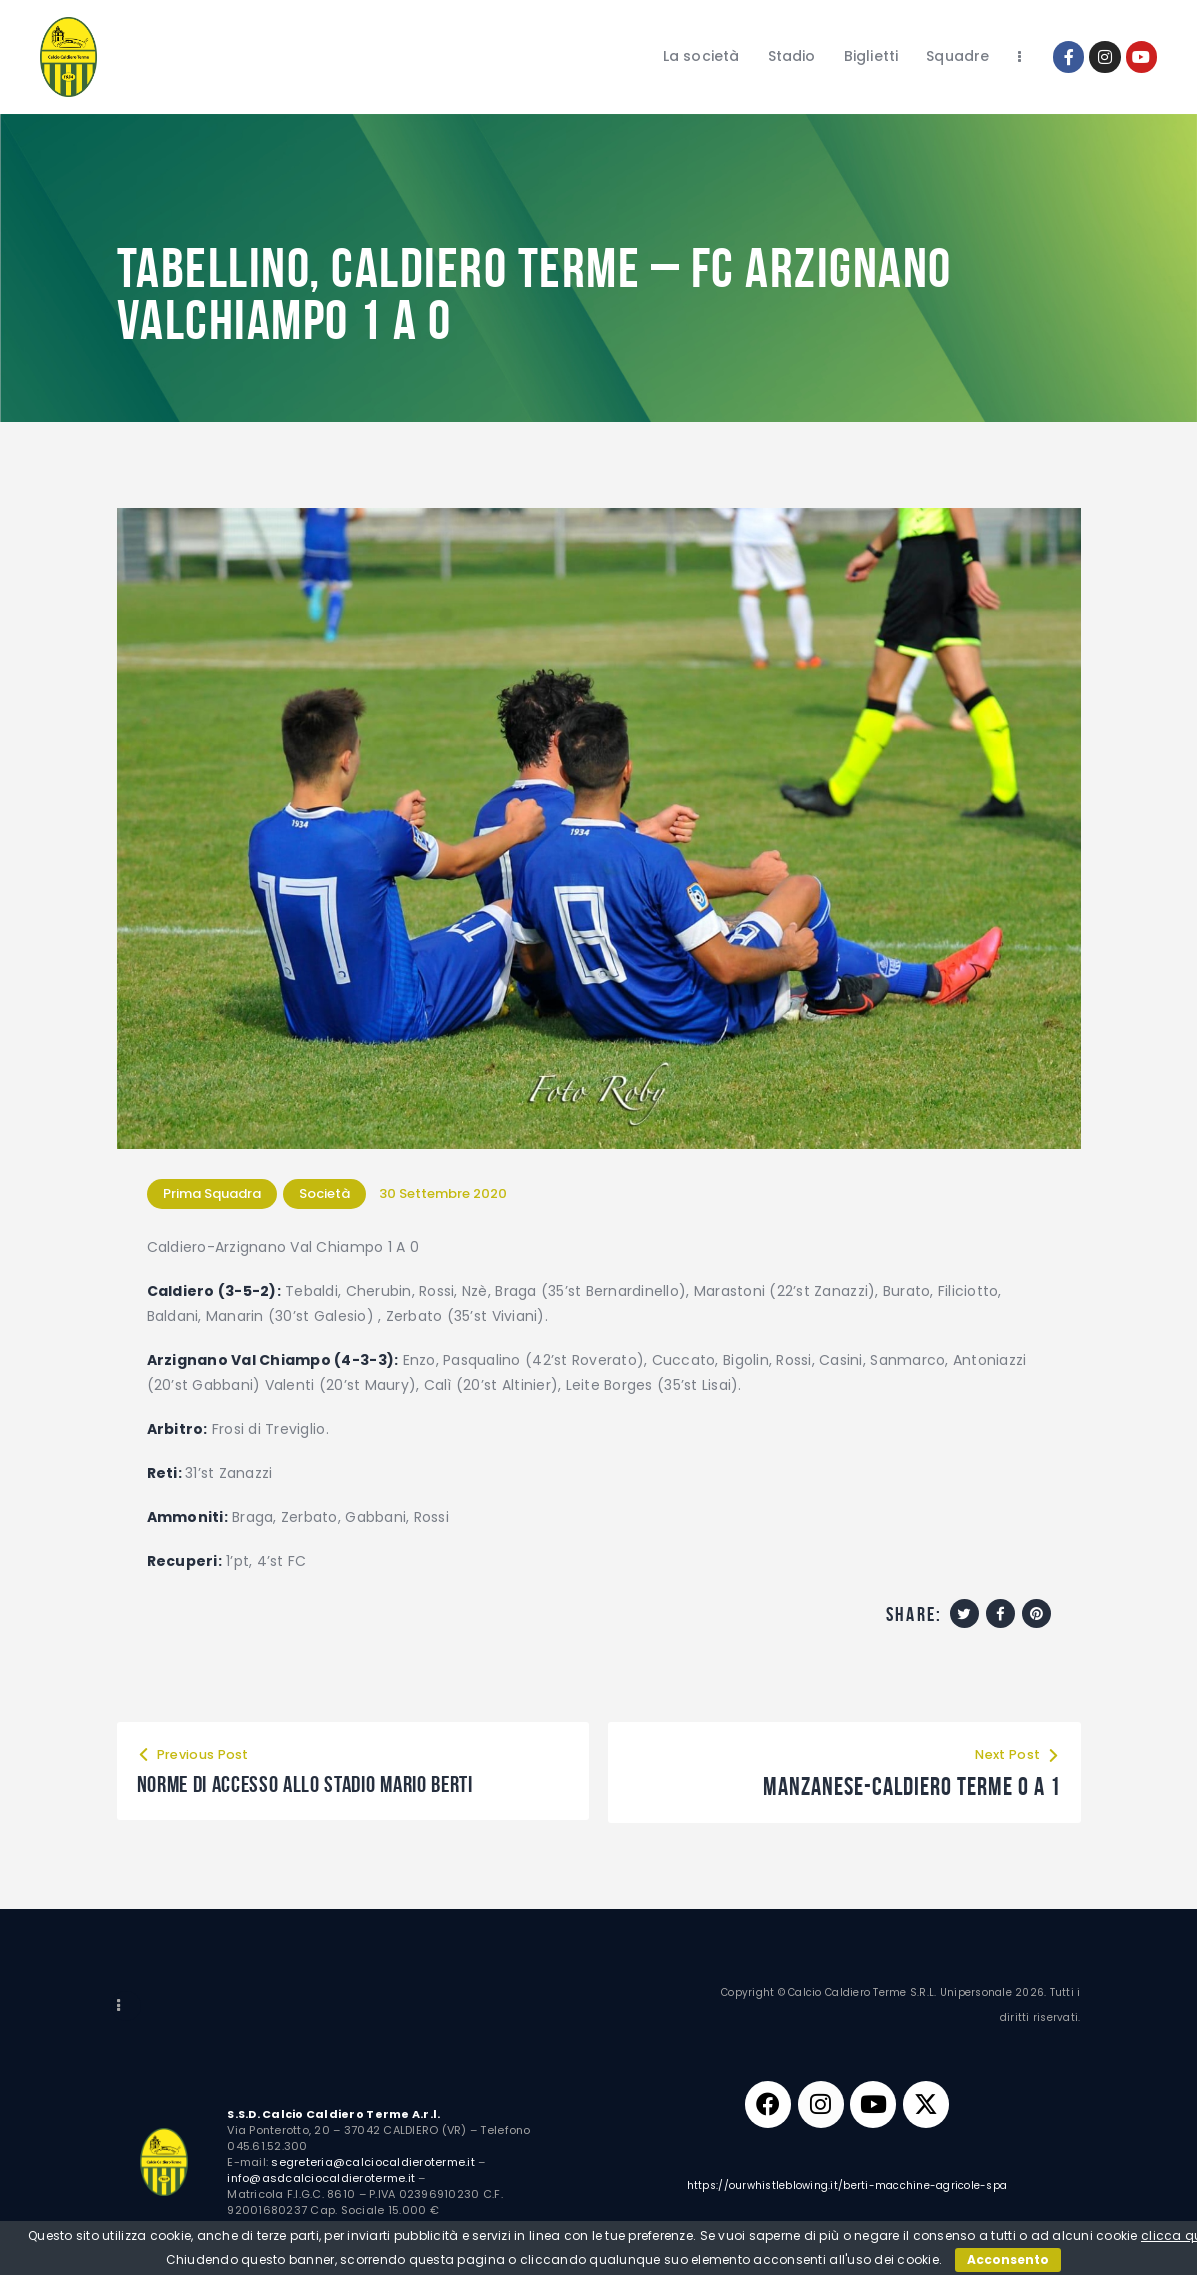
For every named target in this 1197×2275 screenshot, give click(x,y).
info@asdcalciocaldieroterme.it (321, 2178)
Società (324, 1193)
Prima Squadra (212, 1193)
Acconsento (1008, 2259)
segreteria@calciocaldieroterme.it (373, 2162)
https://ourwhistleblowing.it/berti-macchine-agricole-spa (847, 2190)
